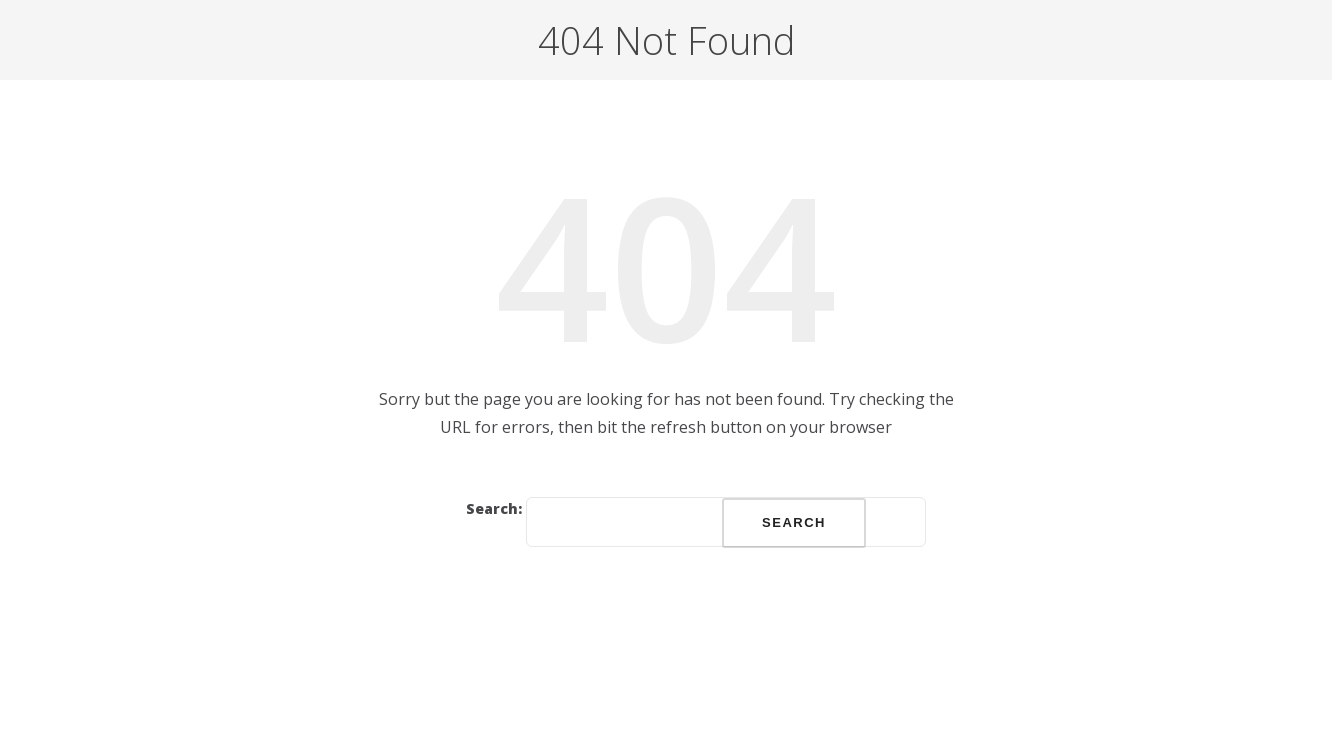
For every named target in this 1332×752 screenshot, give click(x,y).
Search (794, 522)
